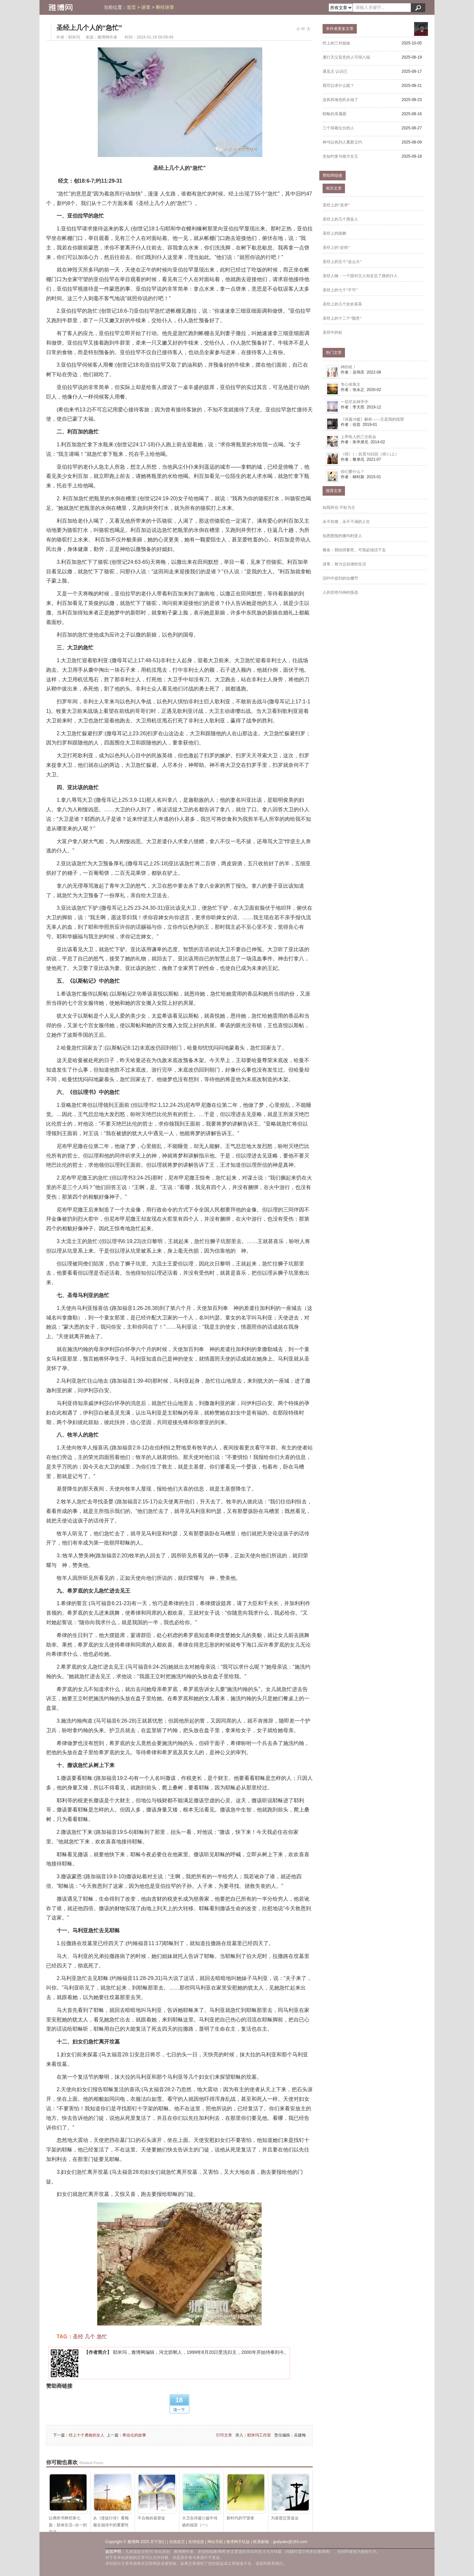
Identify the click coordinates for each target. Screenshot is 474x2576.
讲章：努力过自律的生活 (344, 564)
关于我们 (158, 2541)
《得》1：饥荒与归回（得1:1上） (370, 454)
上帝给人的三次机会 (358, 436)
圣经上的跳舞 (334, 233)
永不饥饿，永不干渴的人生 (346, 521)
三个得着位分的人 (338, 128)
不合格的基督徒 (157, 2496)
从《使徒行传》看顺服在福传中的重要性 (112, 2500)
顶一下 (179, 2409)
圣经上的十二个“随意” (342, 318)
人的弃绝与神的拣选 (340, 592)
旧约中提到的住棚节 (340, 578)
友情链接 (196, 2541)
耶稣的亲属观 (334, 114)
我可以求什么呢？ (338, 85)
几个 (90, 2336)
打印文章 (224, 2435)
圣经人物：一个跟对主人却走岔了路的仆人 (360, 275)
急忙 (102, 2336)
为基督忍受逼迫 (290, 2496)
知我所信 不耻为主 (339, 507)
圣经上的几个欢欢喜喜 (342, 304)
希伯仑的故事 (134, 2435)
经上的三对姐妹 (336, 43)
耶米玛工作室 (259, 2435)
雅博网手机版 (238, 2541)
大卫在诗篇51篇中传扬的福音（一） (201, 2500)
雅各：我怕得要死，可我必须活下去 (354, 550)
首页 (131, 7)
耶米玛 (74, 37)
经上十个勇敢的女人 (86, 2435)
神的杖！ (348, 367)
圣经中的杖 (332, 332)
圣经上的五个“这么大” (342, 261)
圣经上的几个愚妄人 (340, 219)
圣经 (78, 2336)
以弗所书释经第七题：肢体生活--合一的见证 (68, 2501)
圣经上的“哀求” (336, 205)
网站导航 (215, 2541)
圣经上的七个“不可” (340, 290)
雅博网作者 (107, 37)
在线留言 (177, 2541)
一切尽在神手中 (354, 402)
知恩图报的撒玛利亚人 (342, 535)
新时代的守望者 (245, 2496)
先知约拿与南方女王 (340, 156)
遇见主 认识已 (335, 71)
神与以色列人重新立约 (342, 142)
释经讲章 (165, 7)
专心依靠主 (350, 384)
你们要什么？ (352, 471)
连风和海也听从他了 (340, 99)
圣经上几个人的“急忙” (89, 27)
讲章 (145, 7)
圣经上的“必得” (336, 247)
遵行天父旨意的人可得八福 (346, 57)
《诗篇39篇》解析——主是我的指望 (372, 419)
